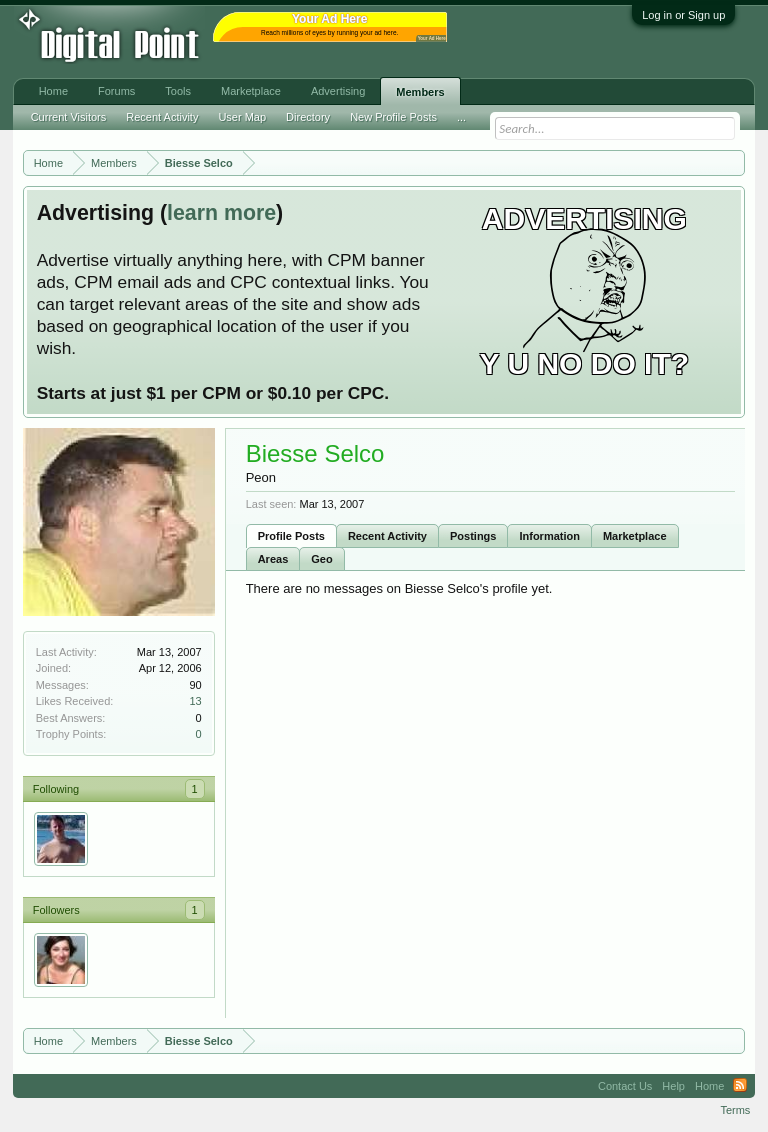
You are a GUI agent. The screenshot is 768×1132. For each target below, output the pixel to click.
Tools (178, 91)
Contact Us (625, 1086)
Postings (473, 536)
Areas (273, 559)
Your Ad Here (432, 38)
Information (549, 536)
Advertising (338, 91)
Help (673, 1086)
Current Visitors (69, 117)
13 (195, 701)
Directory (308, 117)
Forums (116, 91)
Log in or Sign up (683, 15)
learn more (221, 213)
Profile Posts (291, 536)
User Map (242, 117)
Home (53, 91)
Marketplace (635, 536)
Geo (321, 559)
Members (420, 92)
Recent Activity (387, 536)
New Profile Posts (393, 117)
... (461, 117)
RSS (740, 1086)
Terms (735, 1110)
